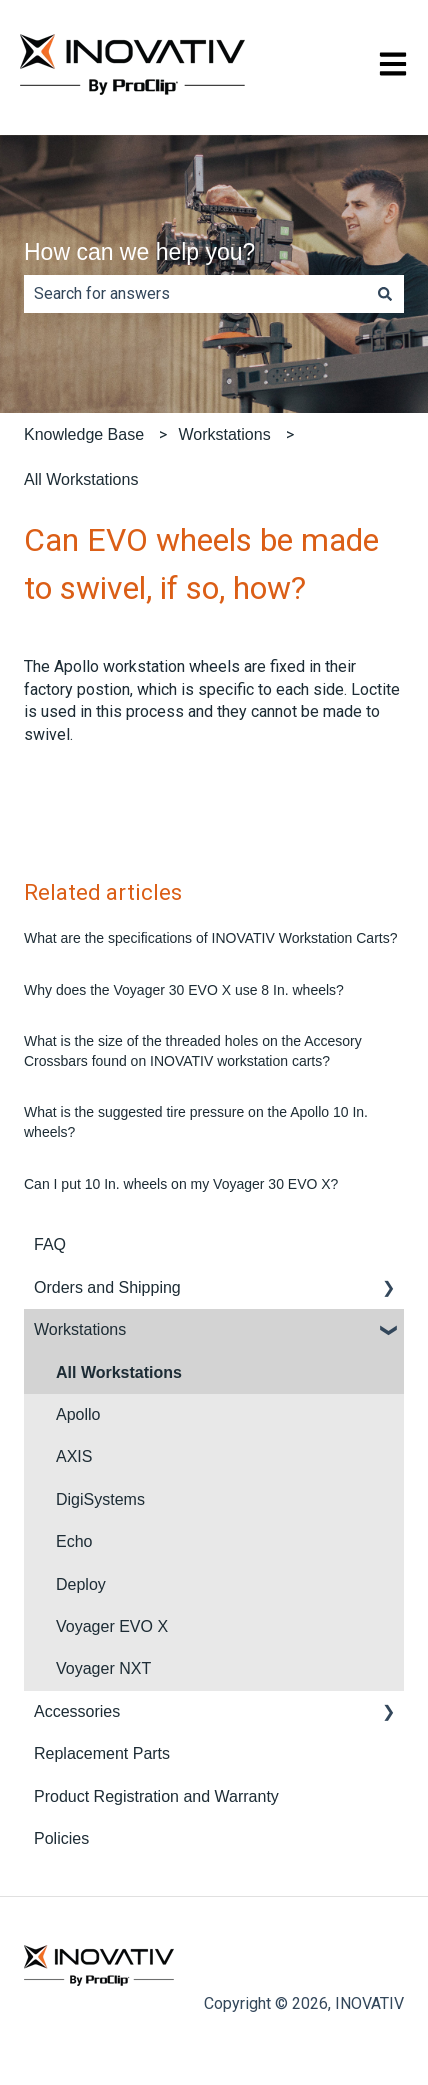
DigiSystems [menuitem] (100, 1499)
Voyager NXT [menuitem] (103, 1668)
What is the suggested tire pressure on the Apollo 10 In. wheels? (196, 1122)
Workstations (224, 434)
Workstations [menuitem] (80, 1329)
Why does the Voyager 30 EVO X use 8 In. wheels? (184, 990)
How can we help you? (139, 252)
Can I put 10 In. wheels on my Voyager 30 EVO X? (181, 1184)
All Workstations (81, 479)
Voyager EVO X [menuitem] (112, 1626)
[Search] (385, 294)
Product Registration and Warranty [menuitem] (156, 1796)
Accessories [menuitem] (77, 1711)
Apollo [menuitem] (78, 1414)
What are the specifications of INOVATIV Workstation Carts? (210, 938)
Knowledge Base (84, 434)
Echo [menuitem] (74, 1541)
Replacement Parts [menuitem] (102, 1753)
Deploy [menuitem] (81, 1584)
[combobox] (195, 294)
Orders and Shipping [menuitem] (107, 1287)
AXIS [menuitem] (74, 1456)
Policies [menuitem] (61, 1838)
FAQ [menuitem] (50, 1244)
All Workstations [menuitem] (119, 1372)
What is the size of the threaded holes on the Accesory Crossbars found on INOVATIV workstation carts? (193, 1051)
